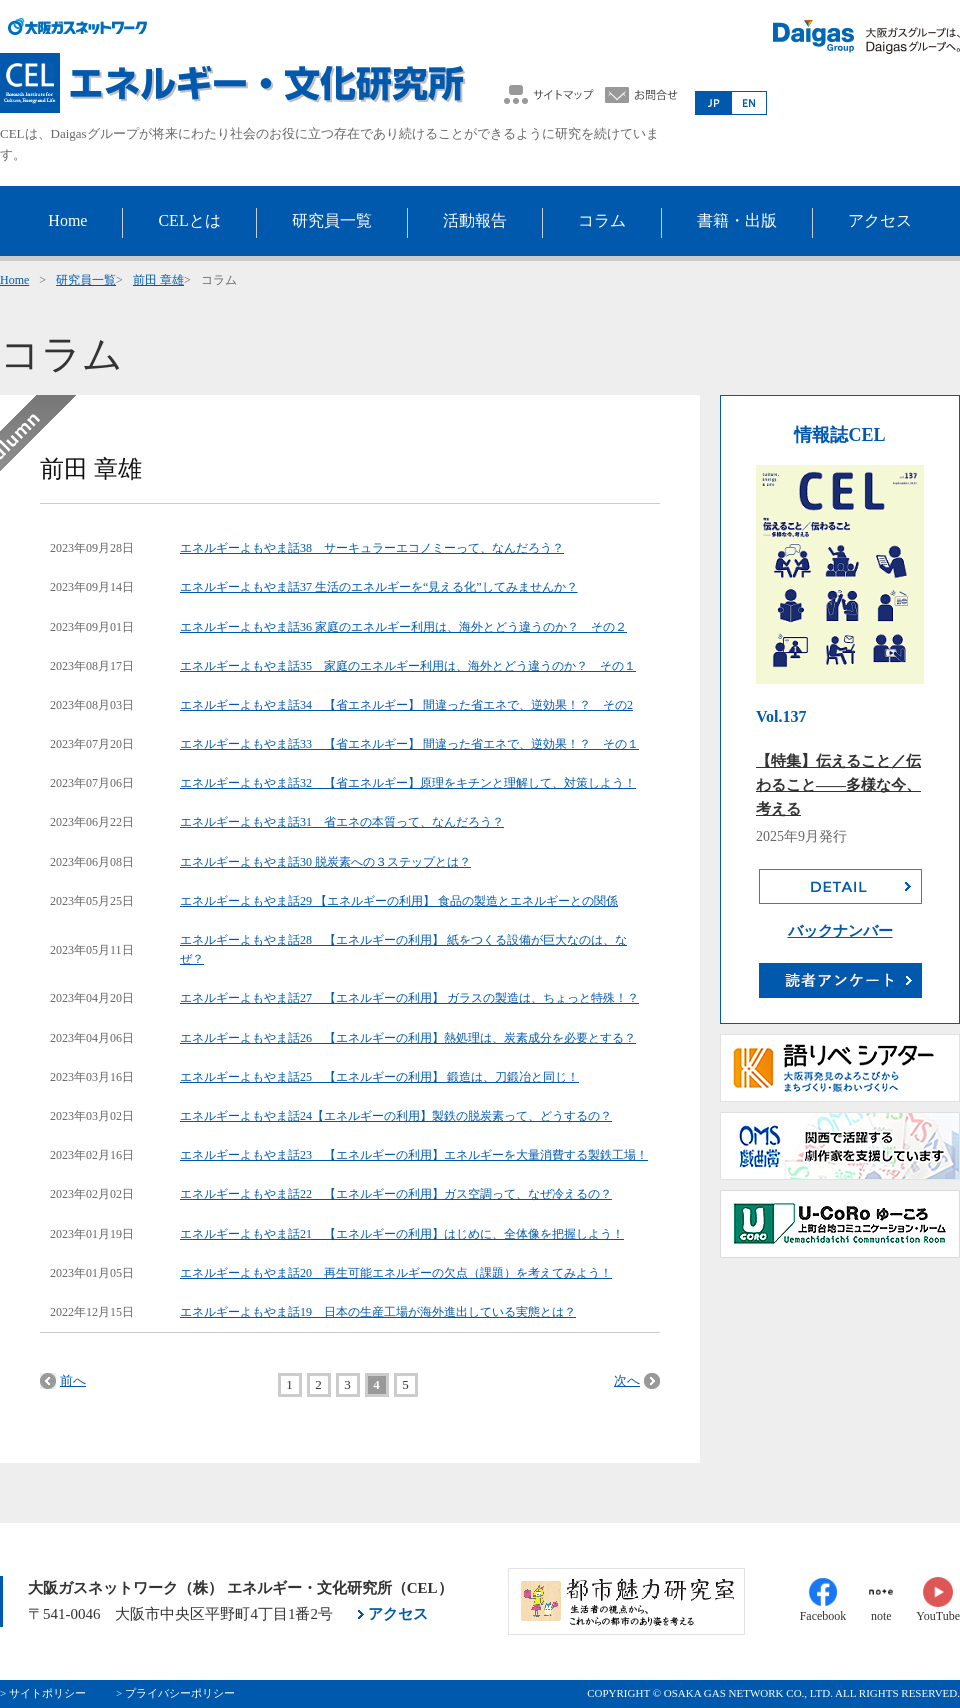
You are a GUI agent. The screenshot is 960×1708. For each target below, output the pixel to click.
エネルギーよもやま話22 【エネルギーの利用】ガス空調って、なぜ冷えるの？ (396, 1194)
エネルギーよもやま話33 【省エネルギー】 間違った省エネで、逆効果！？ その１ (409, 744)
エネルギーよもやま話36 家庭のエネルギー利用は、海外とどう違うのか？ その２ (403, 627)
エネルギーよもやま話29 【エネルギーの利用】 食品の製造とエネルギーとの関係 (399, 901)
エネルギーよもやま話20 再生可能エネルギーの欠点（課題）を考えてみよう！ (396, 1273)
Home (14, 280)
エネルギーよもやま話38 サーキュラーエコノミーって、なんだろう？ (372, 548)
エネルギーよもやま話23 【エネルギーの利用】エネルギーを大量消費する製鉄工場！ (414, 1155)
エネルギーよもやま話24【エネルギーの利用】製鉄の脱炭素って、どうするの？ (396, 1116)
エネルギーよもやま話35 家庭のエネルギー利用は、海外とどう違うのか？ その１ (408, 666)
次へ (627, 1380)
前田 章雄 (158, 280)
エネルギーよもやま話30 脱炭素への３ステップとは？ (325, 862)
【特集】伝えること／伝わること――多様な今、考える (838, 785)
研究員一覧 (86, 280)
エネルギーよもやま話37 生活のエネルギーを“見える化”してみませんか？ (379, 587)
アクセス (398, 1614)
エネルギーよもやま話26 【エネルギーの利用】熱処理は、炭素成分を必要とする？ (408, 1038)
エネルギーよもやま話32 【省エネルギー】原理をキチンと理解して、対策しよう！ (408, 783)
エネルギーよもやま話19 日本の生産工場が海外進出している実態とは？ (378, 1312)
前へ (73, 1380)
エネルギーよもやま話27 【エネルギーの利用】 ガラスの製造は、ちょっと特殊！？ (409, 998)
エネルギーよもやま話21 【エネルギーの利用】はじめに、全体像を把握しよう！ (402, 1234)
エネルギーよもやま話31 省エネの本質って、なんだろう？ (342, 822)
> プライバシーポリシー (175, 1693)
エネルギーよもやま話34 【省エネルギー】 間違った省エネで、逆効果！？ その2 (406, 705)
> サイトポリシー (43, 1693)
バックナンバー (840, 931)
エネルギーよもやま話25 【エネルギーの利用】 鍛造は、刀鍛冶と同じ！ (379, 1077)
